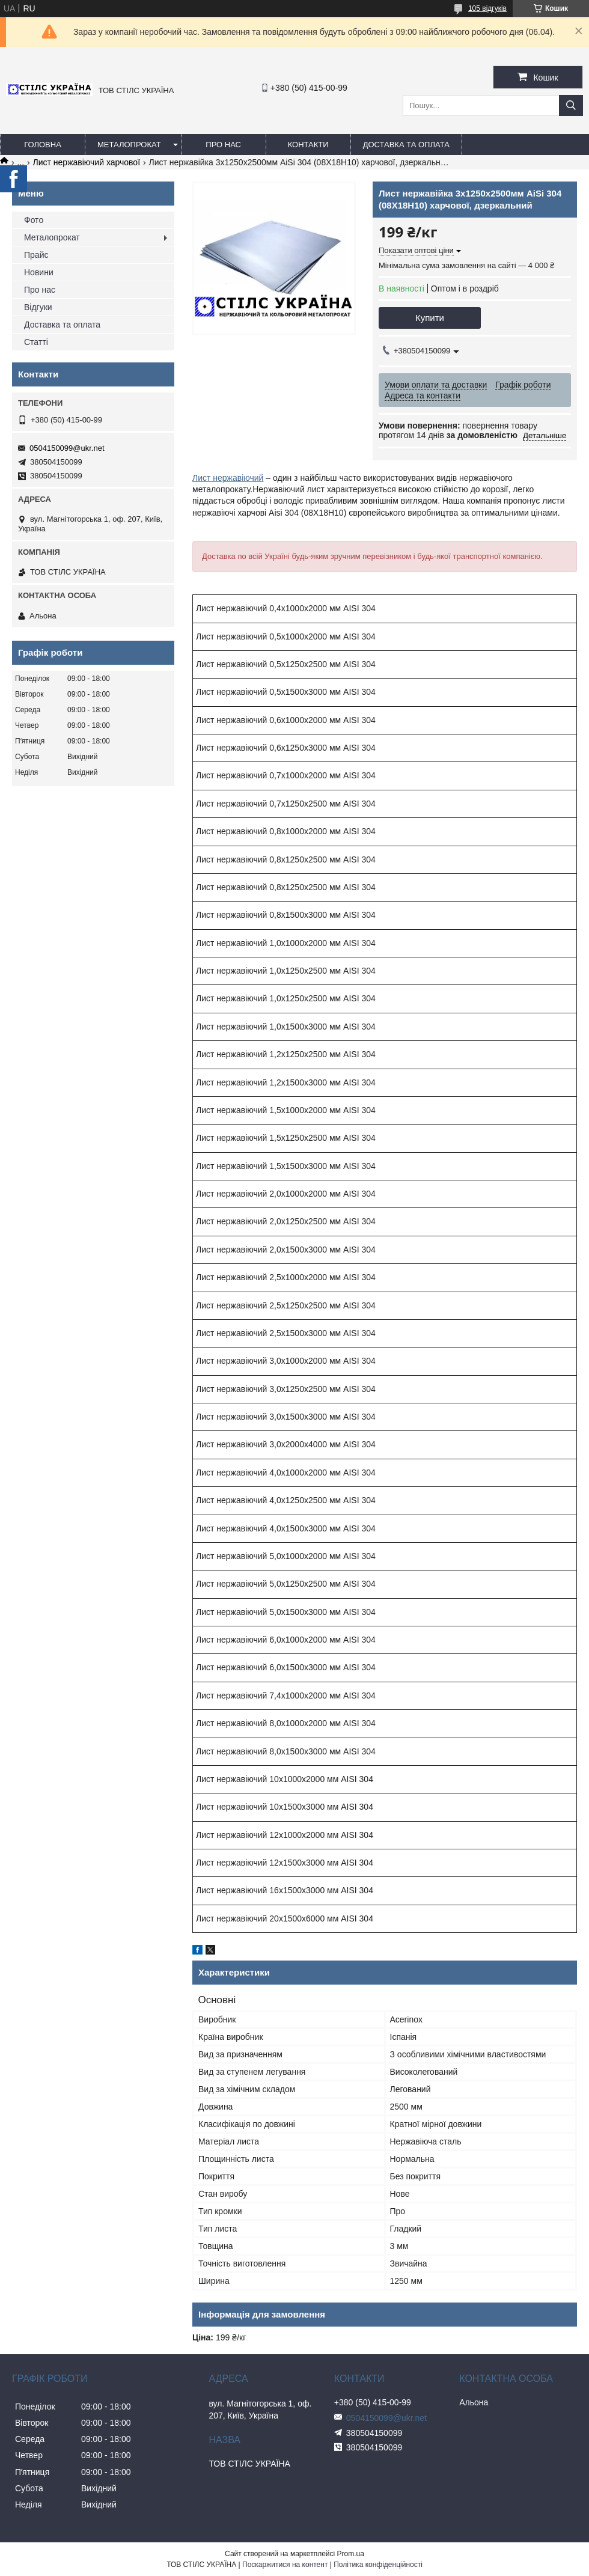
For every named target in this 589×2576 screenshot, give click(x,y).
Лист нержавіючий (227, 478)
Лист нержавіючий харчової (86, 162)
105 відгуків (487, 8)
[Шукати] (571, 105)
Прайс (36, 255)
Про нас (223, 144)
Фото (33, 220)
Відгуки (38, 307)
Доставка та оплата (406, 144)
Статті (36, 342)
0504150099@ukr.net (67, 448)
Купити (429, 318)
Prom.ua (350, 2554)
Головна (42, 144)
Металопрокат (129, 144)
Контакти (308, 144)
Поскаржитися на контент (285, 2564)
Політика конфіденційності (378, 2564)
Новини (38, 272)
